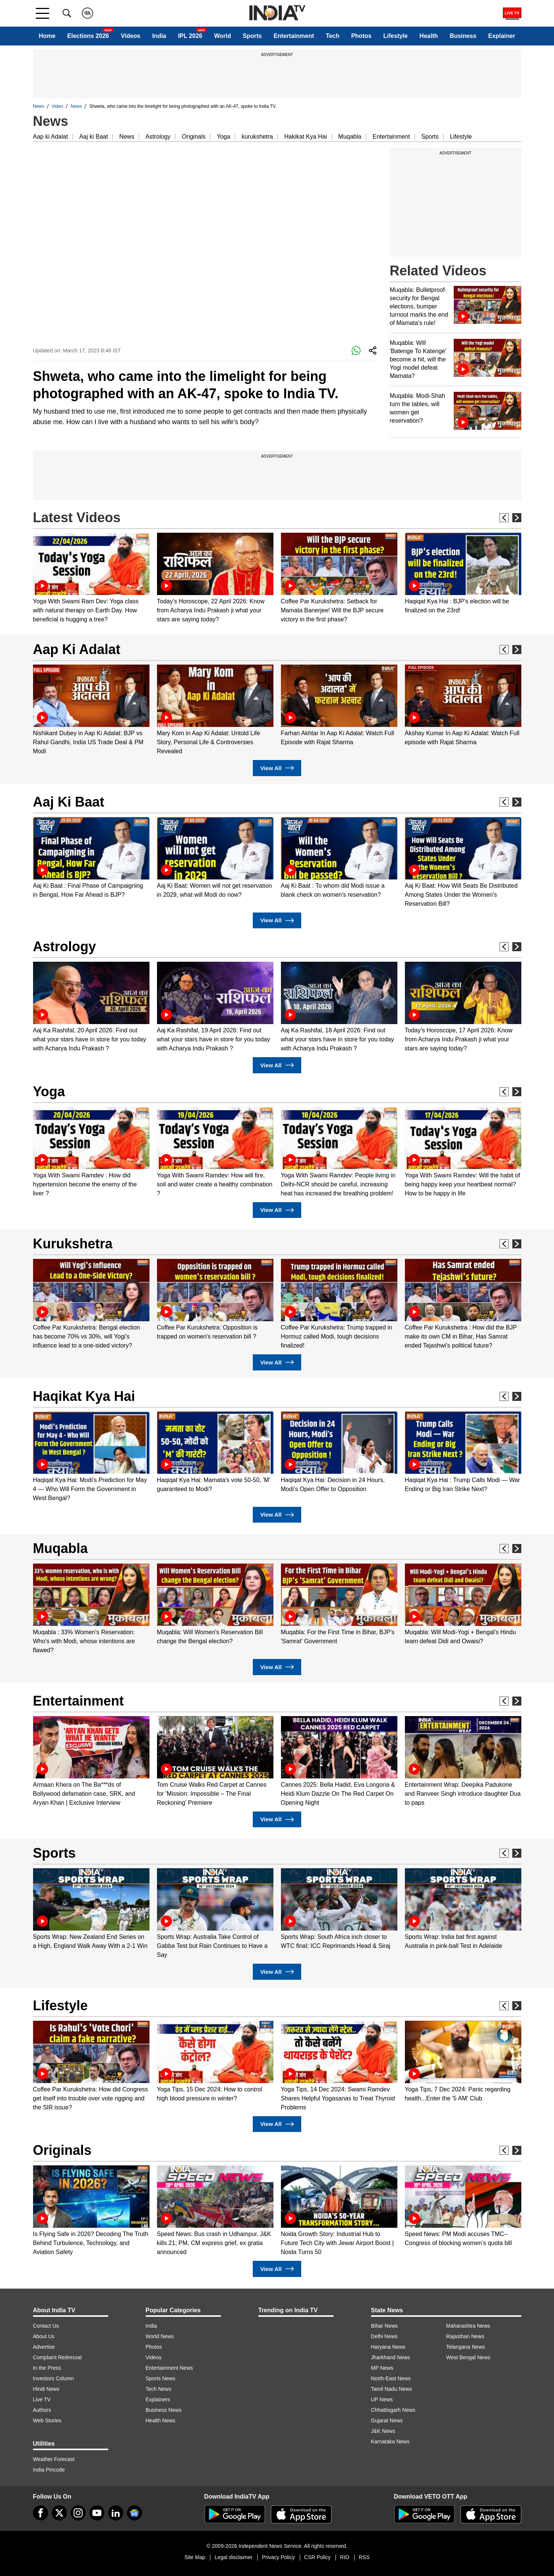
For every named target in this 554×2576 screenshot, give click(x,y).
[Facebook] (40, 2512)
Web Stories (47, 2420)
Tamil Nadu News (391, 2389)
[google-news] (134, 2512)
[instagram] (78, 2512)
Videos (130, 36)
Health (429, 36)
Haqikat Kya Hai (84, 1396)
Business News (164, 2410)
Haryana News (388, 2347)
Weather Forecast (54, 2459)
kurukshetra (257, 136)
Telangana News (465, 2347)
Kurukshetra (73, 1243)
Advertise (44, 2347)
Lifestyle (395, 36)
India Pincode (49, 2470)
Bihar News (384, 2326)
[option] (91, 578)
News (38, 106)
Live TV (42, 2399)
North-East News (391, 2378)
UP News (382, 2399)
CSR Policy (317, 2557)
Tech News (158, 2389)
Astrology (158, 136)
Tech (332, 36)
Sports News (160, 2378)
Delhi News (384, 2336)
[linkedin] (115, 2512)
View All (277, 768)
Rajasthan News (465, 2336)
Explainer (501, 36)
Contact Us (46, 2326)
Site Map (194, 2557)
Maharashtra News (468, 2326)
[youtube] (96, 2512)
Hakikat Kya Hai (305, 136)
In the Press (47, 2368)
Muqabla (349, 136)
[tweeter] (59, 2512)
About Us (44, 2336)
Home (47, 36)
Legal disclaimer (233, 2557)
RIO (344, 2557)
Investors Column (53, 2378)
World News (160, 2336)
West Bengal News (468, 2357)
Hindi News (46, 2389)
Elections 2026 (88, 36)
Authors (42, 2410)
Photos (361, 36)
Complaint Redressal (57, 2357)
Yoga (223, 136)
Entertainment (293, 36)
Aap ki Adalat (50, 136)
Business (463, 36)
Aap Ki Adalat (77, 649)
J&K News (383, 2431)
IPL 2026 (190, 36)
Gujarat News (387, 2420)
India (159, 36)
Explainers (158, 2399)
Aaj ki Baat (93, 136)
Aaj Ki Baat (68, 802)
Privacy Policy (278, 2557)
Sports (252, 36)
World (222, 36)
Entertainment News (169, 2368)
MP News (382, 2368)
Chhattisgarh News (393, 2410)
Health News (160, 2420)
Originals (193, 136)
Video (57, 106)
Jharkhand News (390, 2357)
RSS (364, 2557)
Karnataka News (390, 2442)
